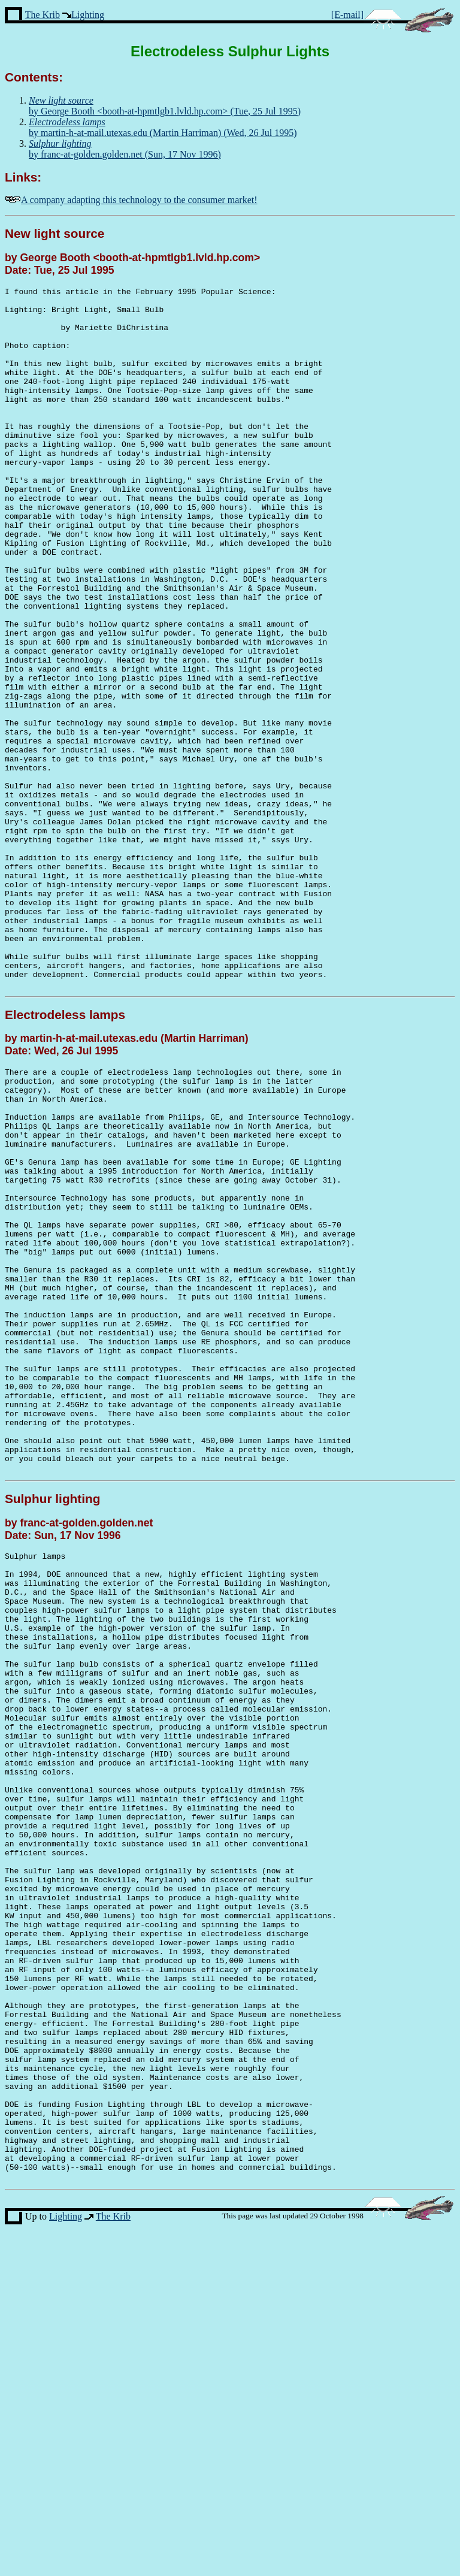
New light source (54, 233)
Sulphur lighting (52, 1720)
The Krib (42, 15)
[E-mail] (347, 15)
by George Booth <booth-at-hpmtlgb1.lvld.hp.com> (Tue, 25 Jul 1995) (165, 105)
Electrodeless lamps (65, 1155)
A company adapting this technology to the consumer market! (139, 200)
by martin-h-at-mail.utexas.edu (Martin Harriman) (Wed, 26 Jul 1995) (162, 127)
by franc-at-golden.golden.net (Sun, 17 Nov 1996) (125, 148)
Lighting (87, 15)
